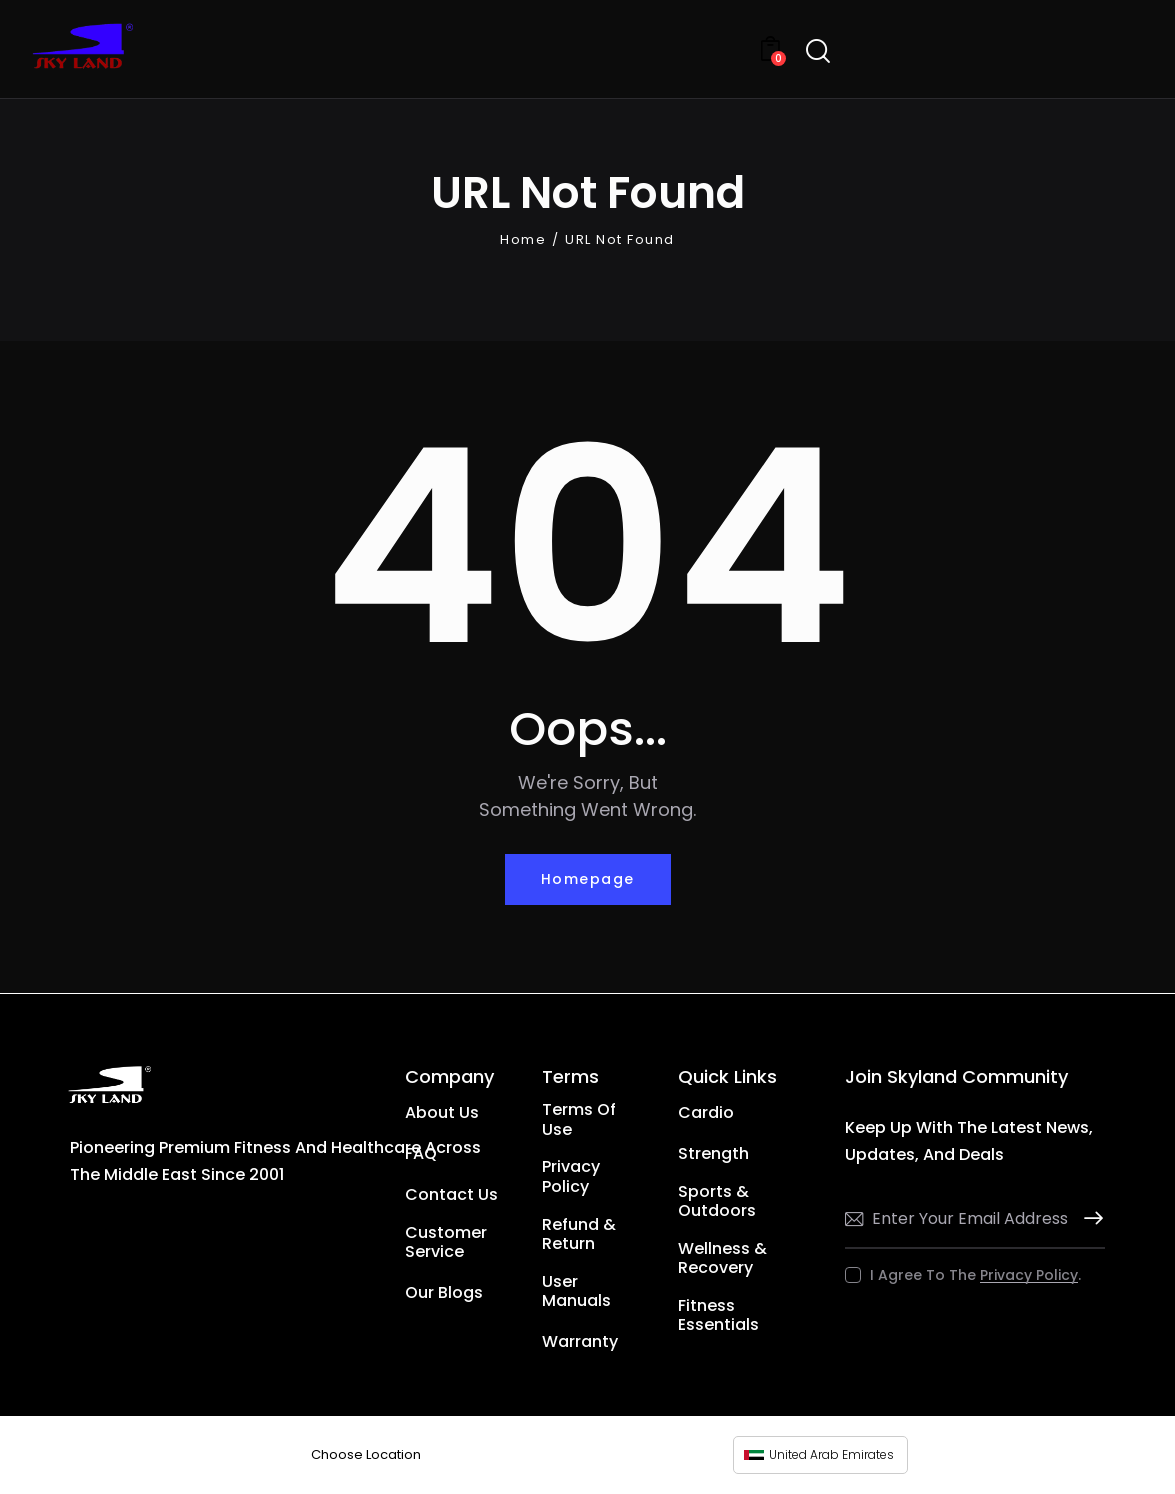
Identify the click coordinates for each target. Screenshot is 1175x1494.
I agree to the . (975, 1275)
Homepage (588, 879)
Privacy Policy (1029, 1275)
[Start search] (818, 51)
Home (523, 240)
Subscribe (1090, 1218)
